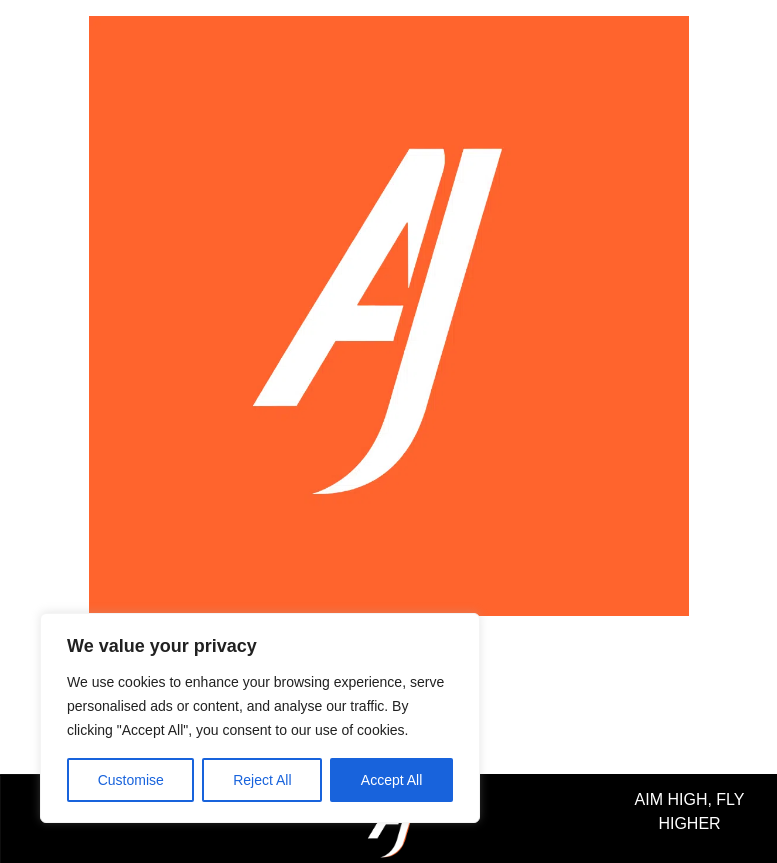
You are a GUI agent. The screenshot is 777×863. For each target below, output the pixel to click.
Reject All (262, 780)
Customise (131, 780)
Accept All (391, 780)
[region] (260, 718)
